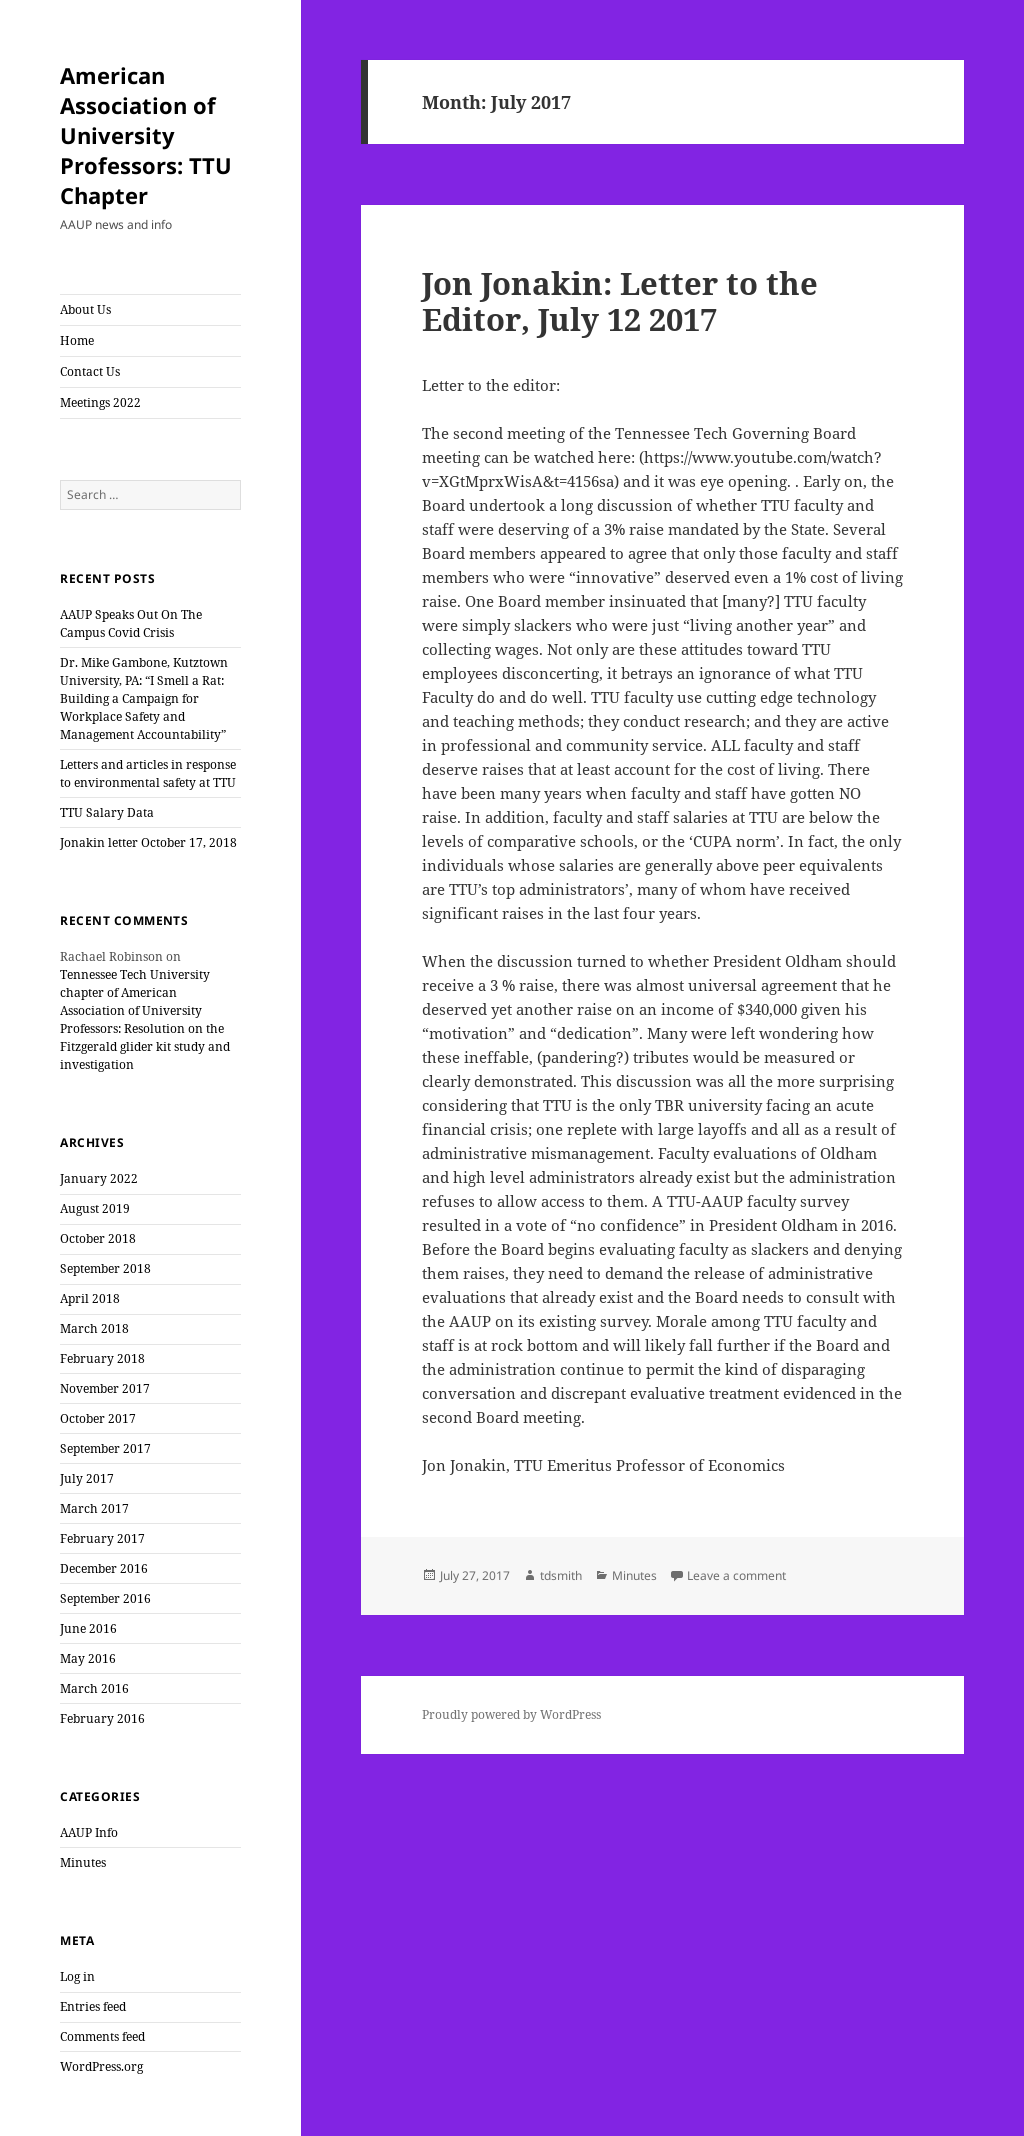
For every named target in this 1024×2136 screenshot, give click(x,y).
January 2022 (99, 1178)
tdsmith (561, 1575)
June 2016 (88, 1628)
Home (77, 340)
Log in (77, 1976)
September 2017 (105, 1448)
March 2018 (94, 1328)
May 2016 (88, 1658)
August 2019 (95, 1208)
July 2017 (87, 1478)
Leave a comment (736, 1575)
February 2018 (102, 1358)
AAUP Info (89, 1832)
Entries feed (93, 2006)
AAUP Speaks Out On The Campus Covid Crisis (131, 623)
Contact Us (90, 371)
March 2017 (94, 1508)
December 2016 (104, 1568)
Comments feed (102, 2036)
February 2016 (102, 1718)
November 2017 (105, 1388)
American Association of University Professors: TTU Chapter (146, 135)
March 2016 (94, 1688)
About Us (85, 309)
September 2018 (105, 1268)
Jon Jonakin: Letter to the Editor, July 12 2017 (620, 301)
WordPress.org (101, 2066)
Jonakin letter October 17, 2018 (148, 842)
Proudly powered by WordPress (511, 1714)
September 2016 (105, 1598)
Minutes (83, 1862)
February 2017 (102, 1538)
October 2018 (98, 1238)
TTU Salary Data (107, 812)
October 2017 (98, 1418)
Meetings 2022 (100, 402)
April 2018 (90, 1298)
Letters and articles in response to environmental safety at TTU (148, 773)
